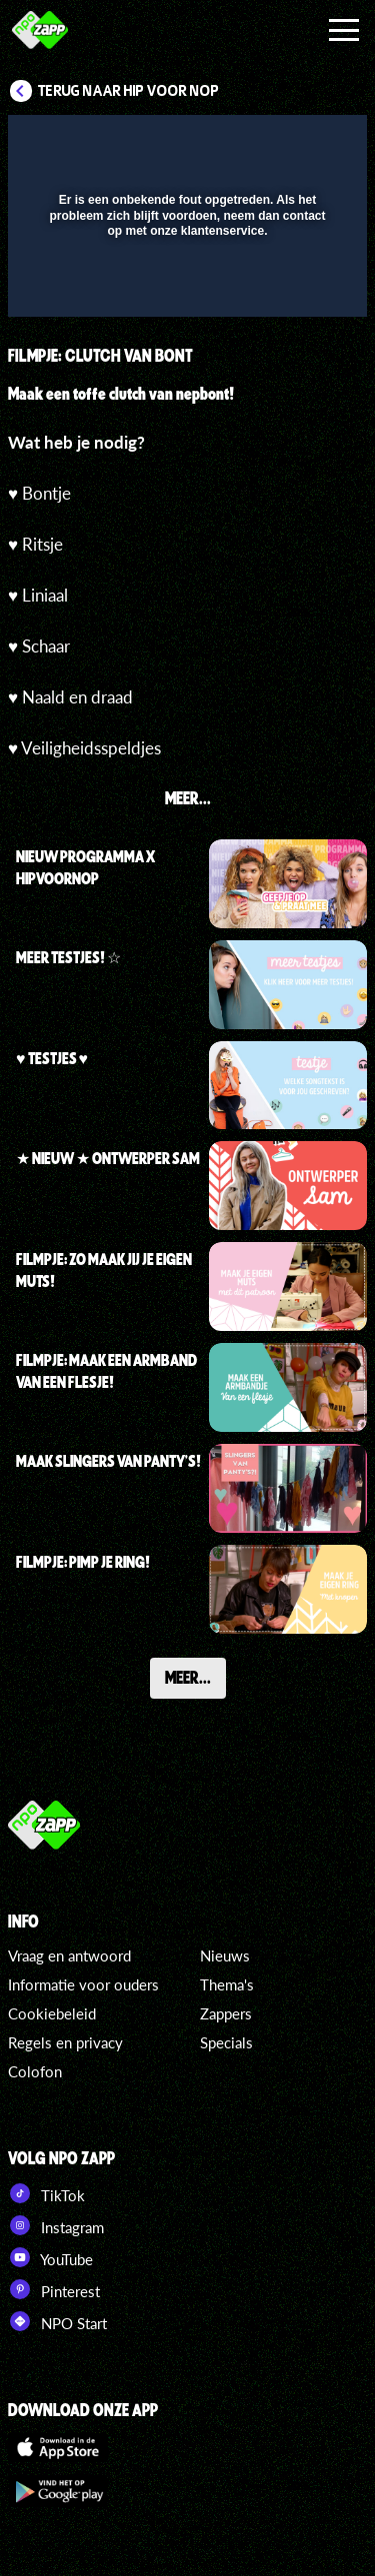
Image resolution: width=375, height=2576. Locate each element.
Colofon (35, 2071)
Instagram (56, 2225)
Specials (226, 2042)
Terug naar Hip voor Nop (128, 91)
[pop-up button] (260, 143)
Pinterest (54, 2289)
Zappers (226, 2013)
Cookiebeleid (52, 2013)
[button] (300, 143)
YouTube (50, 2257)
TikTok (46, 2193)
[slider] (185, 291)
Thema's (227, 1984)
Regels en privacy (65, 2042)
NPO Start (57, 2321)
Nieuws (225, 1955)
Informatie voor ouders (83, 1984)
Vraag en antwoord (69, 1955)
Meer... (188, 1677)
